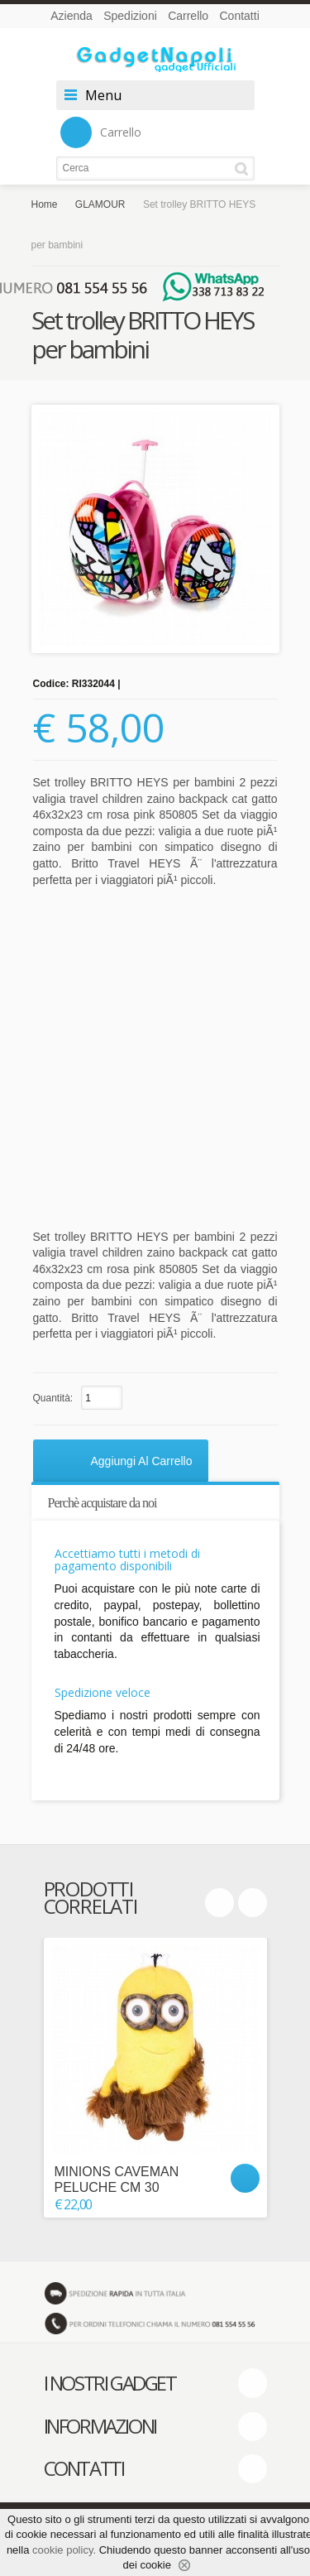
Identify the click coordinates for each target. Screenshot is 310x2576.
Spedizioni (130, 15)
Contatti (240, 15)
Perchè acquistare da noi (102, 1503)
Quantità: (53, 1398)
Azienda (71, 15)
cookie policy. (64, 2550)
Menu (103, 95)
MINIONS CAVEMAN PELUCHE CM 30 (117, 2179)
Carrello (188, 15)
